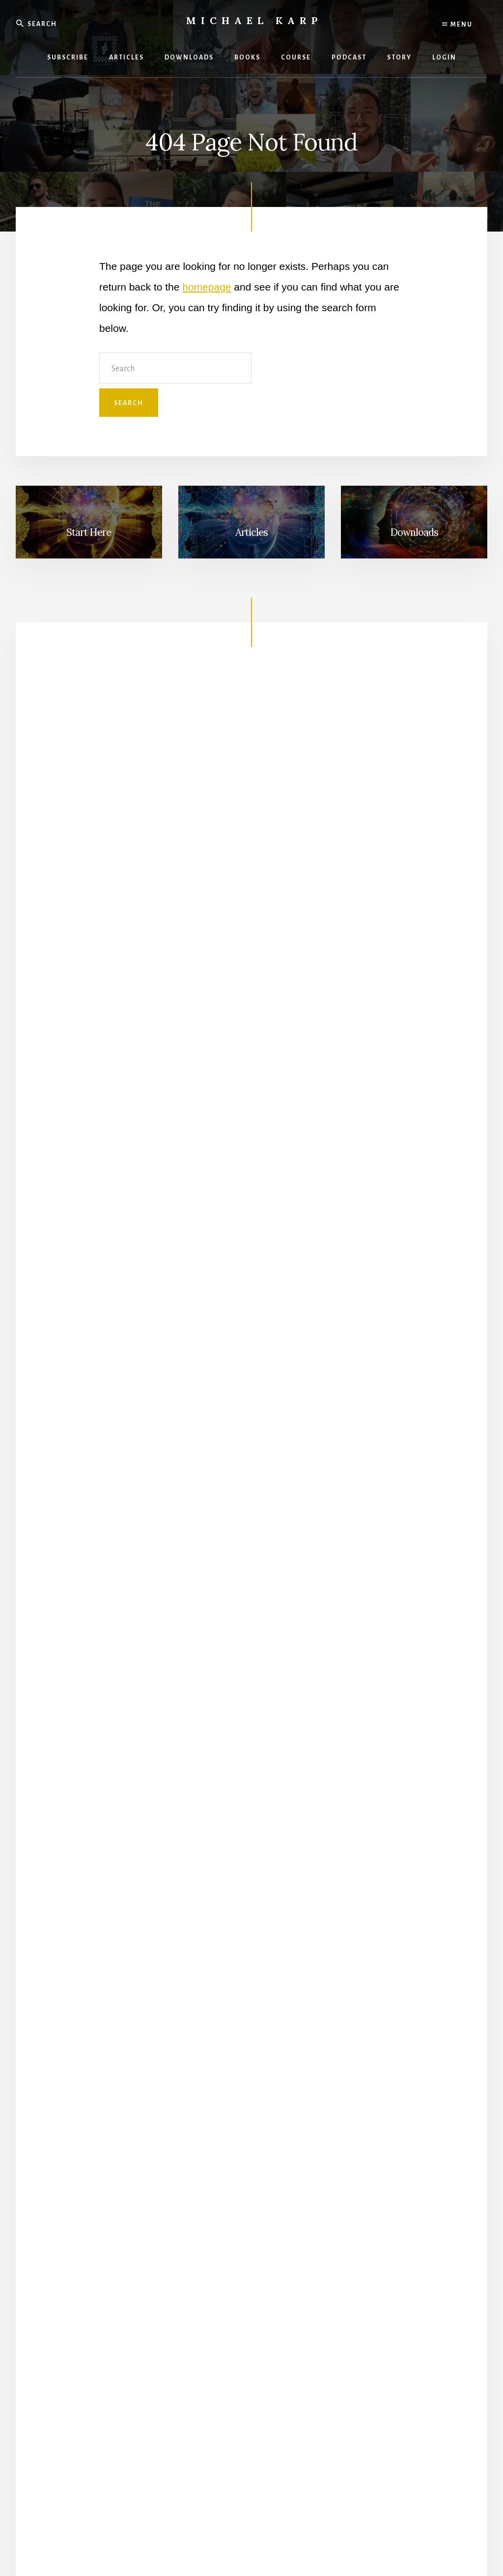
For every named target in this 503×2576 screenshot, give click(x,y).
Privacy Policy (191, 2540)
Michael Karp (254, 20)
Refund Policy (311, 2540)
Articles (251, 532)
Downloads (414, 532)
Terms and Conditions (252, 2540)
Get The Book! (251, 1583)
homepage (206, 287)
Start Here (89, 532)
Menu (457, 24)
